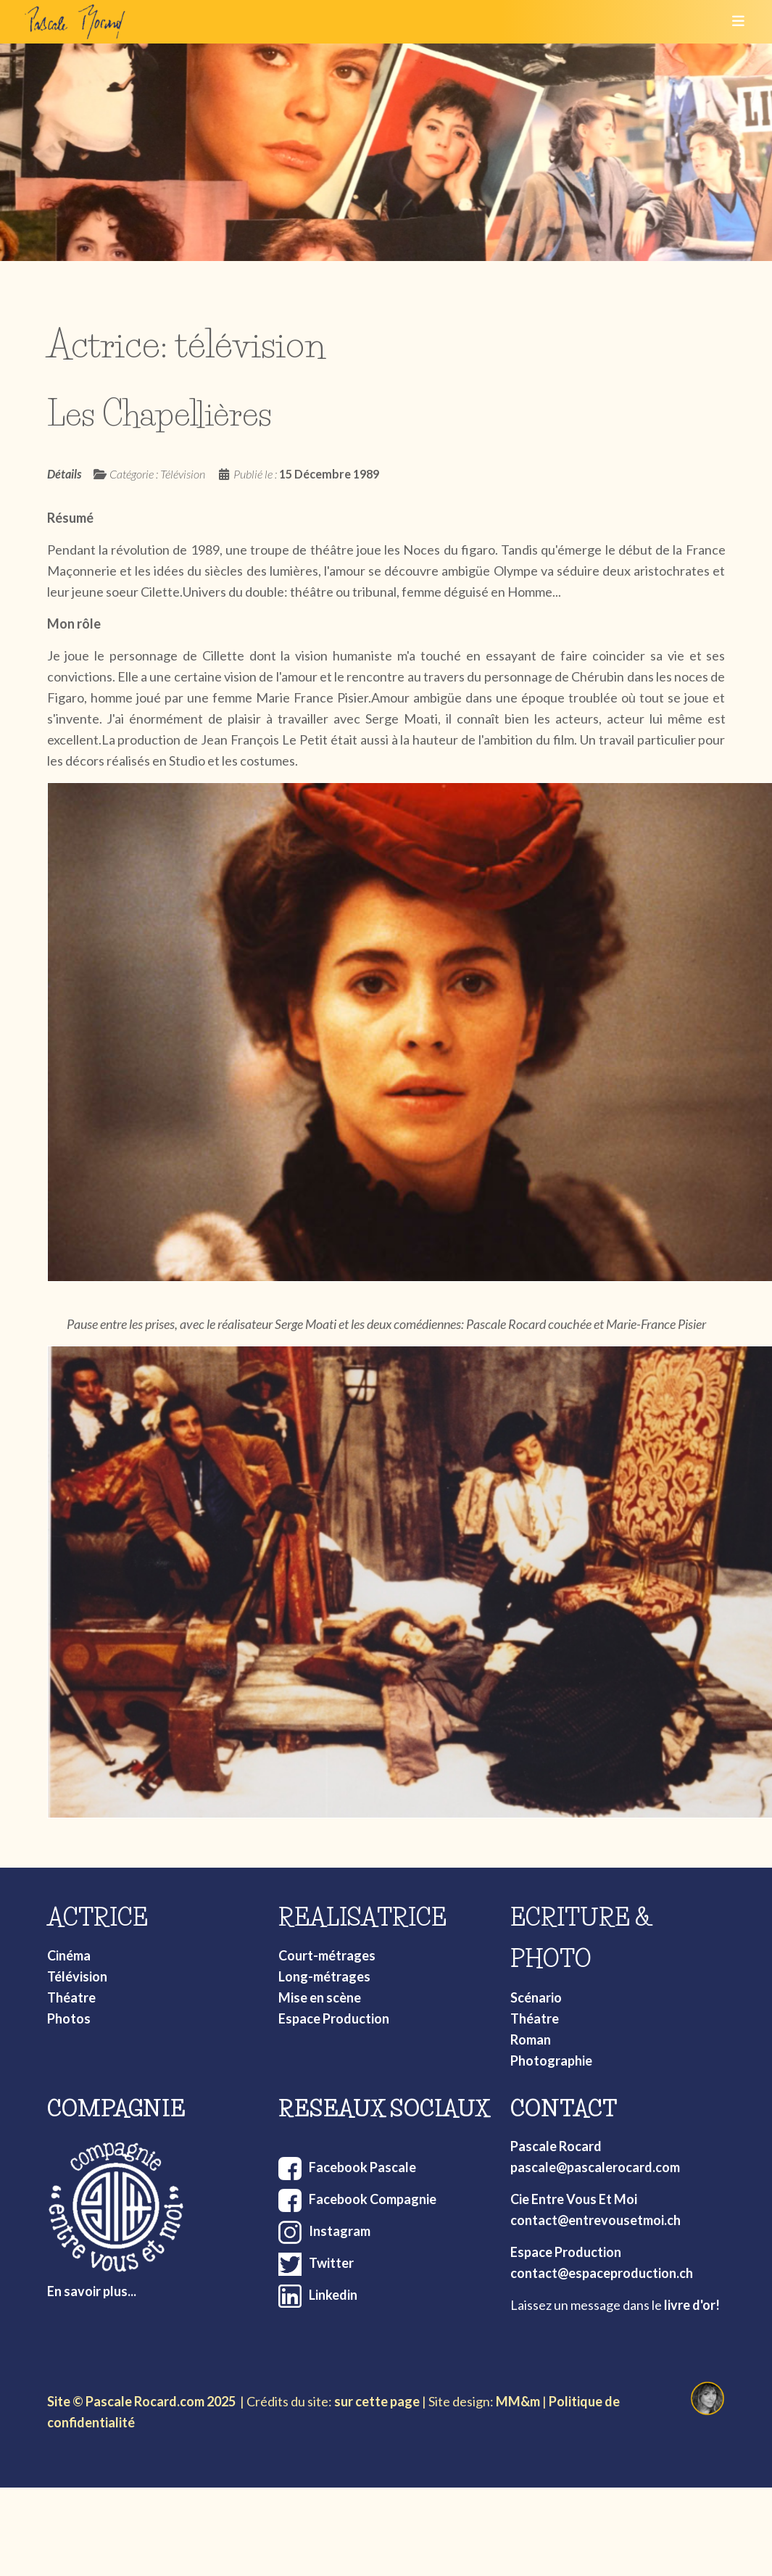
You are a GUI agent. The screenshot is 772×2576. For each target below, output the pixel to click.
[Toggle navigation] (733, 21)
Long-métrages (324, 1976)
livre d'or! (692, 2305)
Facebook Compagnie (372, 2199)
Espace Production (333, 2018)
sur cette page (377, 2401)
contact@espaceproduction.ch (601, 2273)
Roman (530, 2039)
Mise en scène (319, 1997)
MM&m (518, 2401)
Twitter (331, 2263)
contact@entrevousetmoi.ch (595, 2220)
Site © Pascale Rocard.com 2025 (141, 2401)
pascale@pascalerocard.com (595, 2167)
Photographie (551, 2060)
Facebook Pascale (362, 2167)
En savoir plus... (91, 2291)
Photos (69, 2018)
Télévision (77, 1976)
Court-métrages (326, 1955)
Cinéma (69, 1955)
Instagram (339, 2231)
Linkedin (333, 2295)
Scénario (536, 1997)
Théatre (71, 1997)
